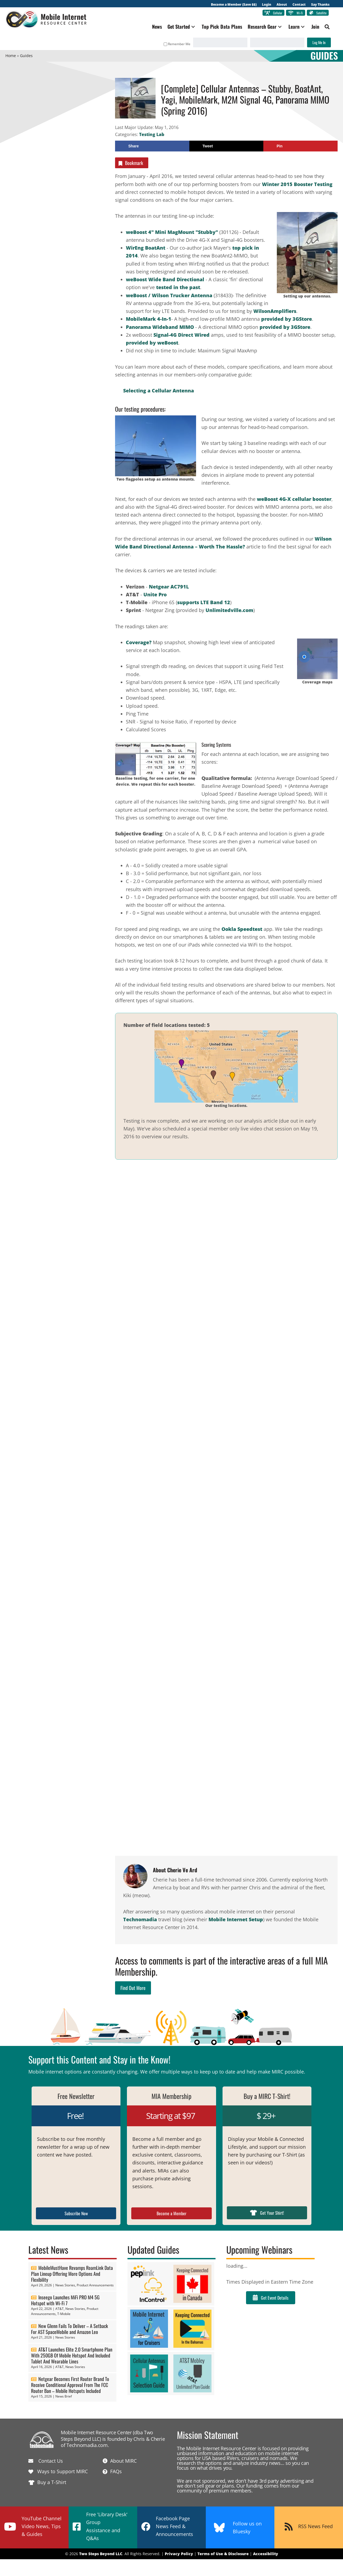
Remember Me (177, 44)
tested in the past (178, 287)
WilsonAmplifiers (274, 311)
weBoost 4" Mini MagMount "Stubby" (172, 232)
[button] (193, 27)
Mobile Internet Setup (236, 1919)
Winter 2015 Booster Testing (297, 184)
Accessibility (265, 2553)
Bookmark (130, 162)
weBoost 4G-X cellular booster (293, 499)
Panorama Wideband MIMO (160, 327)
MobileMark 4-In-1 (148, 319)
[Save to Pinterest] (300, 146)
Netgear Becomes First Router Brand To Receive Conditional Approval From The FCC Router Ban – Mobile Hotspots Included (70, 2384)
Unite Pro (155, 594)
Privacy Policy (179, 2553)
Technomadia (140, 1919)
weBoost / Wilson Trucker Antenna (169, 295)
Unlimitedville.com (229, 610)
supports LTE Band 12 (203, 602)
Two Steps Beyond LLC (100, 2553)
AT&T (59, 2308)
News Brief (63, 2396)
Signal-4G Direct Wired (181, 335)
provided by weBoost (152, 342)
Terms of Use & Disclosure (223, 2553)
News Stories (65, 2285)
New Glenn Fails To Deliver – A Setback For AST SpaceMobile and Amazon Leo (69, 2328)
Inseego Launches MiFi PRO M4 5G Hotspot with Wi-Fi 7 (65, 2300)
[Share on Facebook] (152, 146)
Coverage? (139, 642)
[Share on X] (226, 146)
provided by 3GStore (286, 319)
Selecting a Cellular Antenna (158, 390)
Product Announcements (95, 2285)
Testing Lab (151, 134)
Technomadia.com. (87, 2445)
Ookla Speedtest (241, 929)
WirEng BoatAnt (145, 247)
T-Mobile (63, 2314)
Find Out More (133, 1987)
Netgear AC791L (169, 586)
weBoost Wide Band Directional (165, 279)
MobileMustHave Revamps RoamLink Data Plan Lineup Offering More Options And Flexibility (72, 2273)
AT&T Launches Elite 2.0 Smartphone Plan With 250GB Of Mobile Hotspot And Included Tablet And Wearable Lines (71, 2355)
